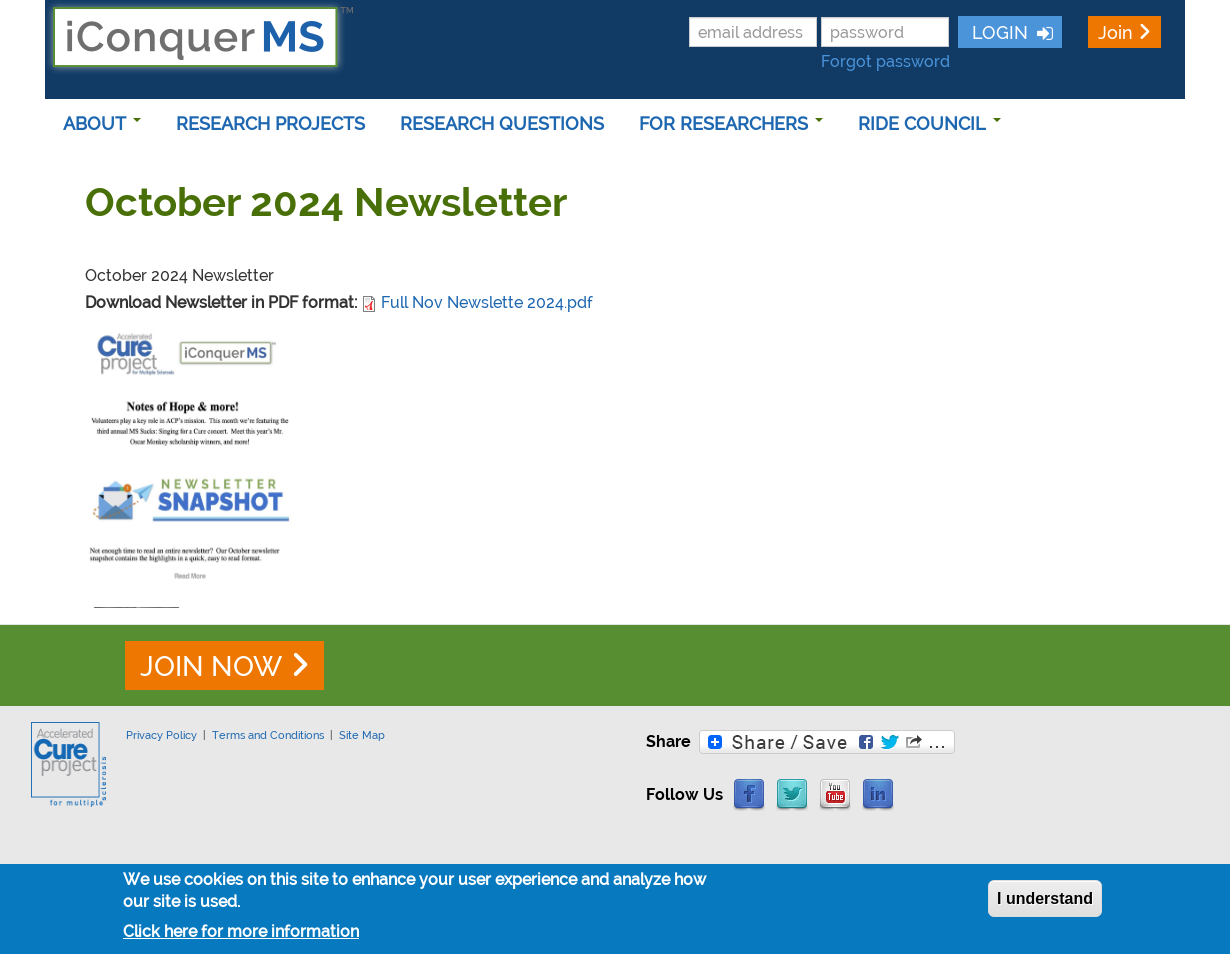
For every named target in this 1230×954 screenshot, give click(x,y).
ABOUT (102, 123)
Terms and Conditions (268, 735)
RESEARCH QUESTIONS (502, 123)
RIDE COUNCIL (929, 123)
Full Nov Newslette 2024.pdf (487, 302)
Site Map (362, 735)
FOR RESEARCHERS (731, 123)
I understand (1045, 902)
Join (1115, 32)
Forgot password (885, 61)
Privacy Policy (161, 735)
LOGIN (997, 32)
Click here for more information (241, 936)
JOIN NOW (211, 666)
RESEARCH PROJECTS (270, 123)
